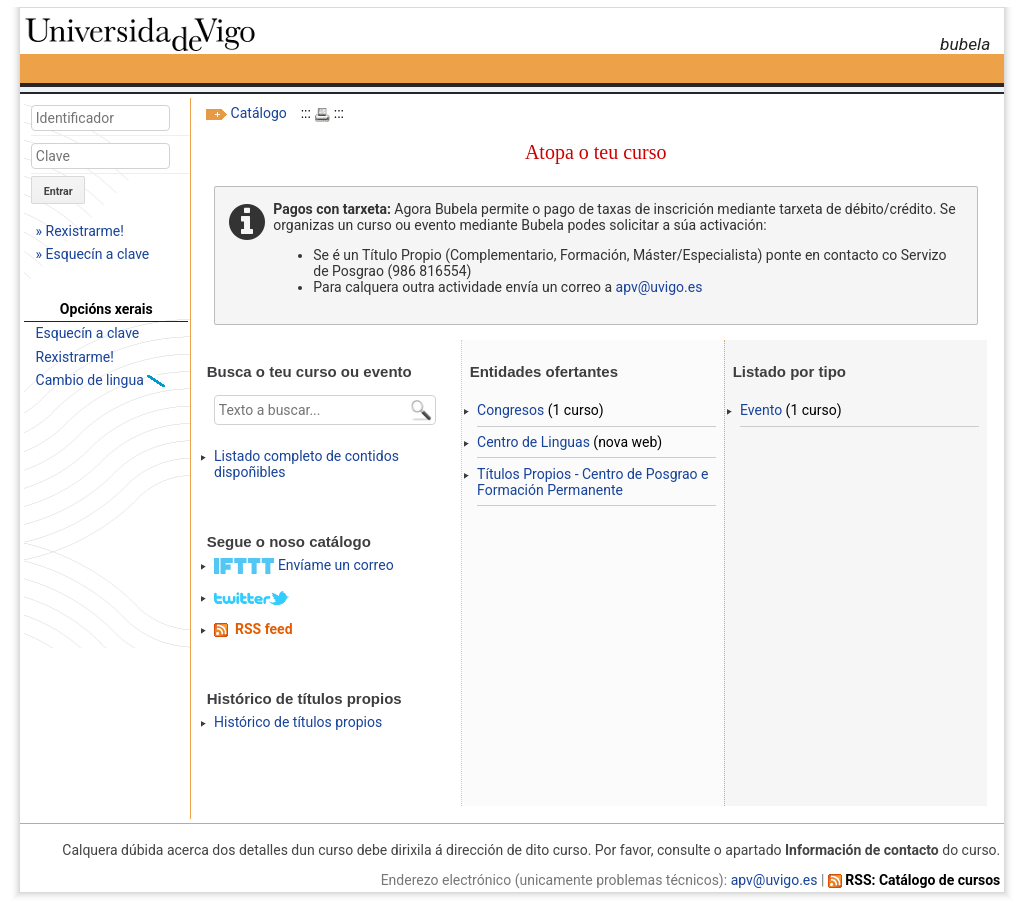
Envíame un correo (336, 565)
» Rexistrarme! (80, 231)
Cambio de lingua (92, 380)
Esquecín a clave (88, 333)
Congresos (510, 410)
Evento (761, 410)
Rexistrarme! (75, 357)
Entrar (58, 191)
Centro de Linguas (533, 442)
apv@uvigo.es (659, 287)
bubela (965, 44)
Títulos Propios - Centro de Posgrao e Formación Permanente (592, 482)
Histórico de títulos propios (298, 722)
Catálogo (259, 113)
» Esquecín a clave (93, 254)
